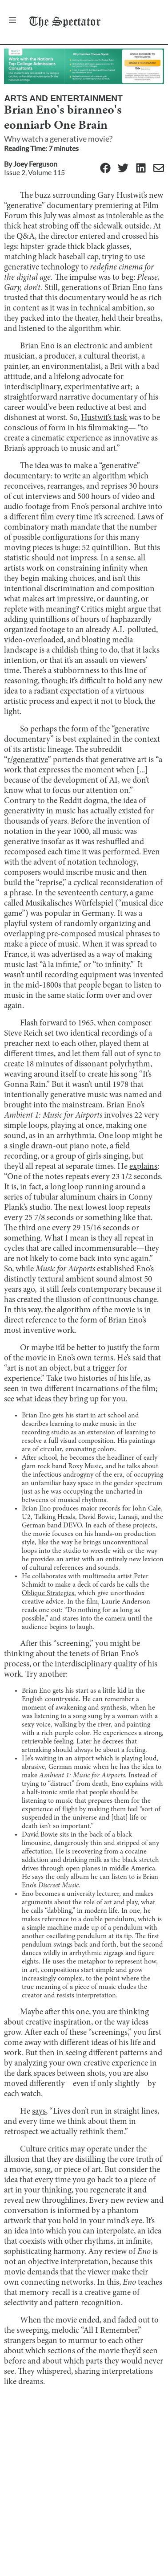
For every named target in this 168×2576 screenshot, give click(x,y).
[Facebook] (105, 169)
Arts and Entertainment (63, 98)
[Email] (158, 169)
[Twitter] (123, 169)
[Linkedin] (141, 169)
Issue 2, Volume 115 (34, 172)
